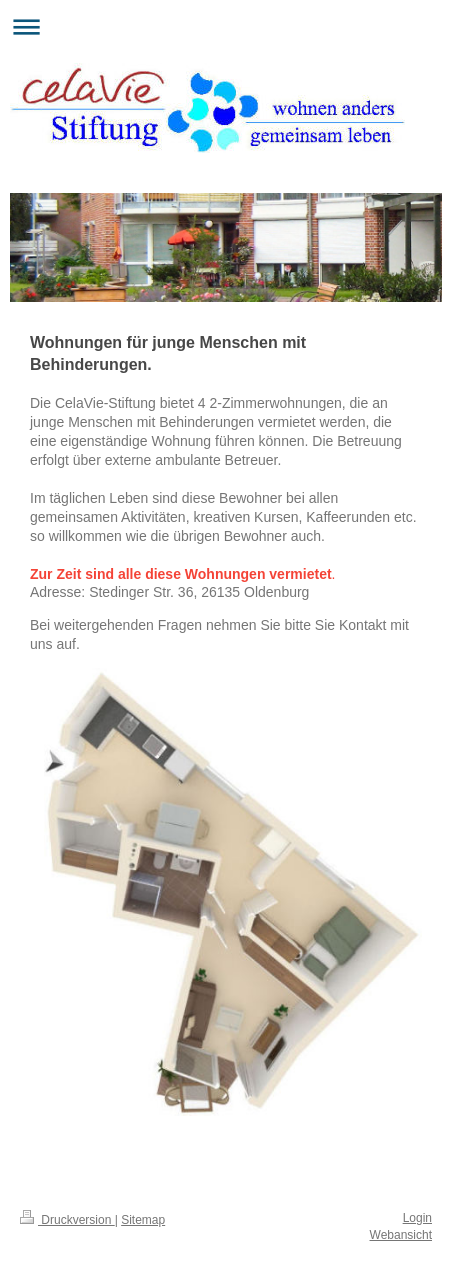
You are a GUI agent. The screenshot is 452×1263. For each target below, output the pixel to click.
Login (417, 1218)
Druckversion (67, 1220)
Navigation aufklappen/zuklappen (226, 26)
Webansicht (401, 1235)
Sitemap (143, 1220)
